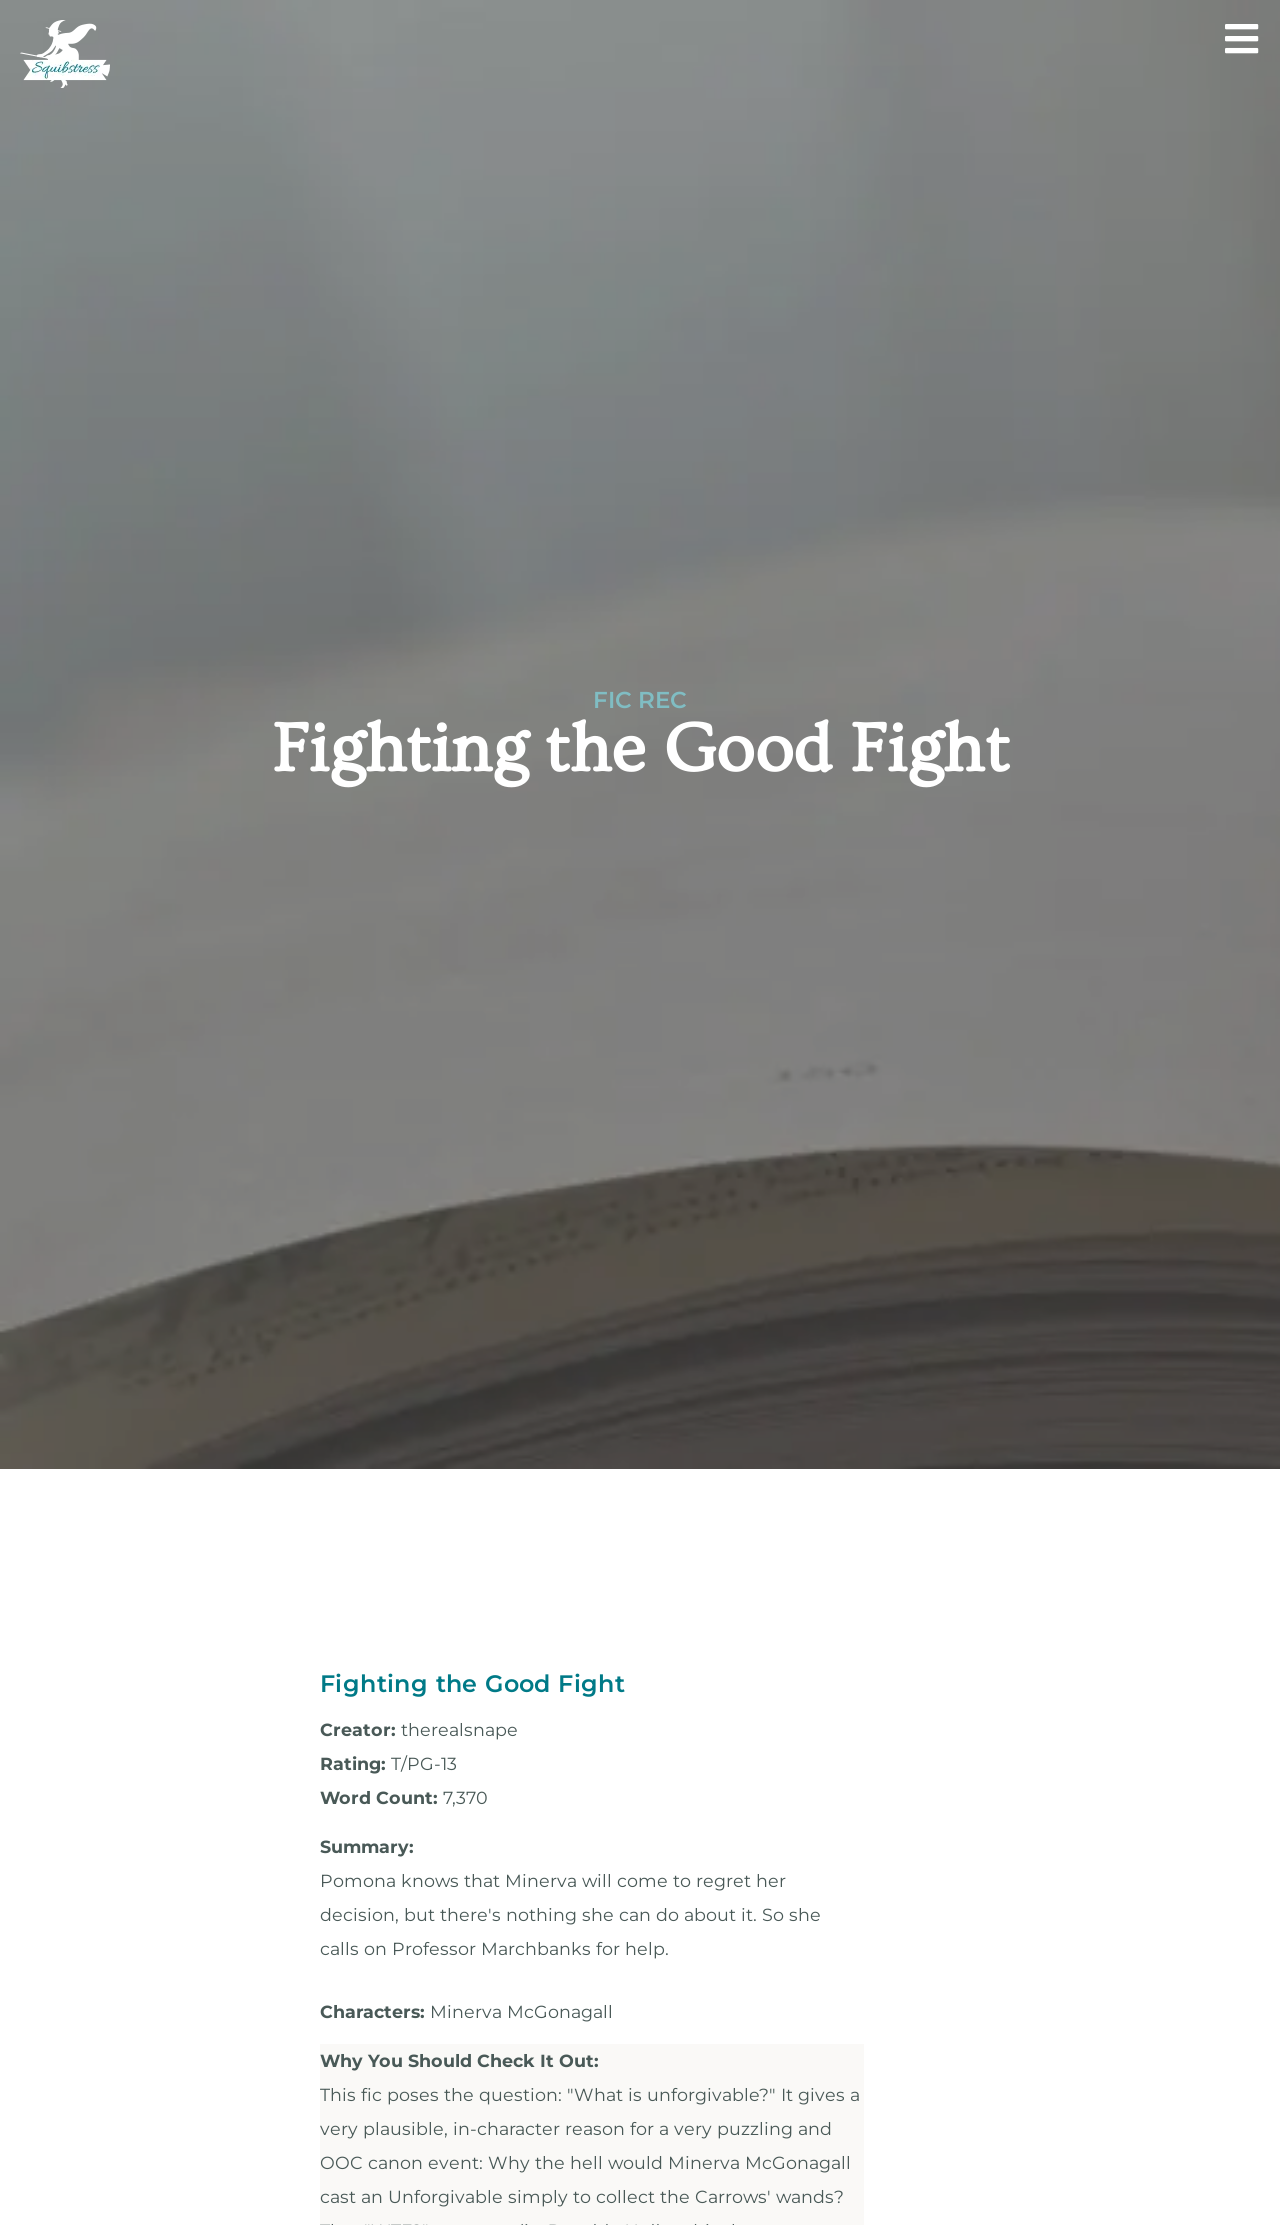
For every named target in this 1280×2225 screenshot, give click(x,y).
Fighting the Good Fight (472, 1683)
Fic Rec (640, 700)
